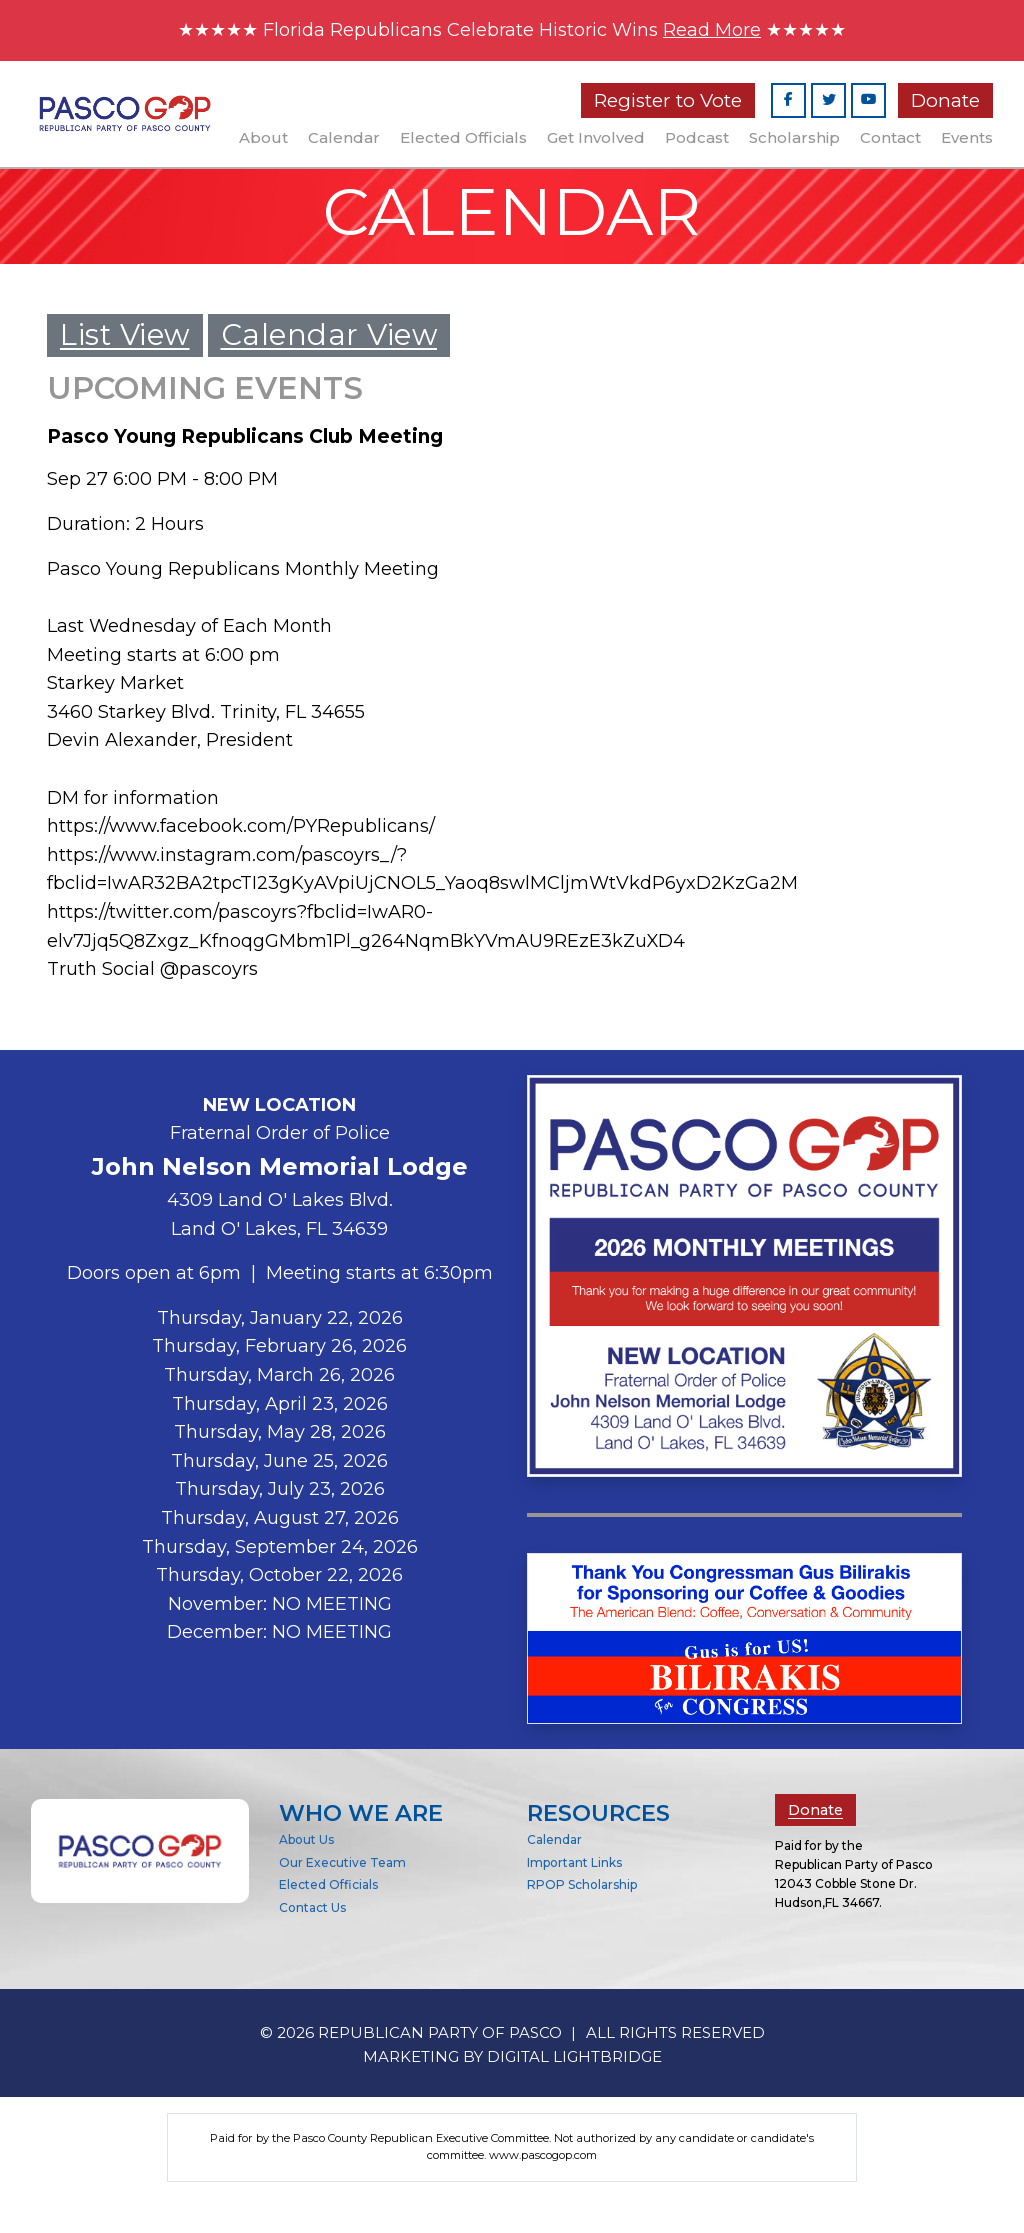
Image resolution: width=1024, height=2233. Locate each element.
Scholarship (794, 138)
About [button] (263, 138)
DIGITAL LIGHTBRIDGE (574, 2091)
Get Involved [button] (596, 138)
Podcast (697, 138)
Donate (945, 101)
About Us (306, 1874)
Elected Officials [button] (463, 138)
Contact (890, 138)
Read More (720, 30)
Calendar (344, 138)
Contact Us (312, 1943)
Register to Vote (668, 101)
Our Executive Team (342, 1897)
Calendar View (329, 340)
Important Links (574, 1897)
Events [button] (967, 138)
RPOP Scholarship (582, 1920)
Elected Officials (328, 1920)
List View (125, 340)
